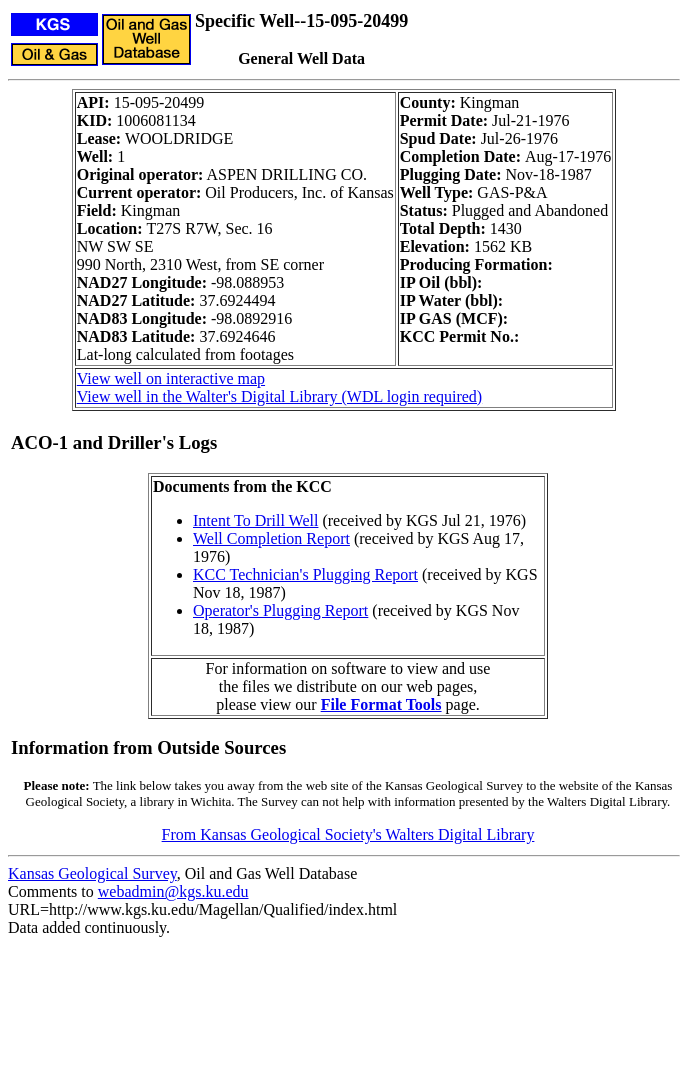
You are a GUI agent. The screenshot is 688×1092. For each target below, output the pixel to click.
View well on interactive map (171, 378)
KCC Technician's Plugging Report (305, 574)
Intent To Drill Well (255, 520)
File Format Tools (381, 704)
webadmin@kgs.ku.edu (173, 891)
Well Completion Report (271, 538)
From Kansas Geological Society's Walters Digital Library (348, 834)
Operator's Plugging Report (280, 610)
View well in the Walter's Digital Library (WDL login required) (279, 396)
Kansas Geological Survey (92, 873)
